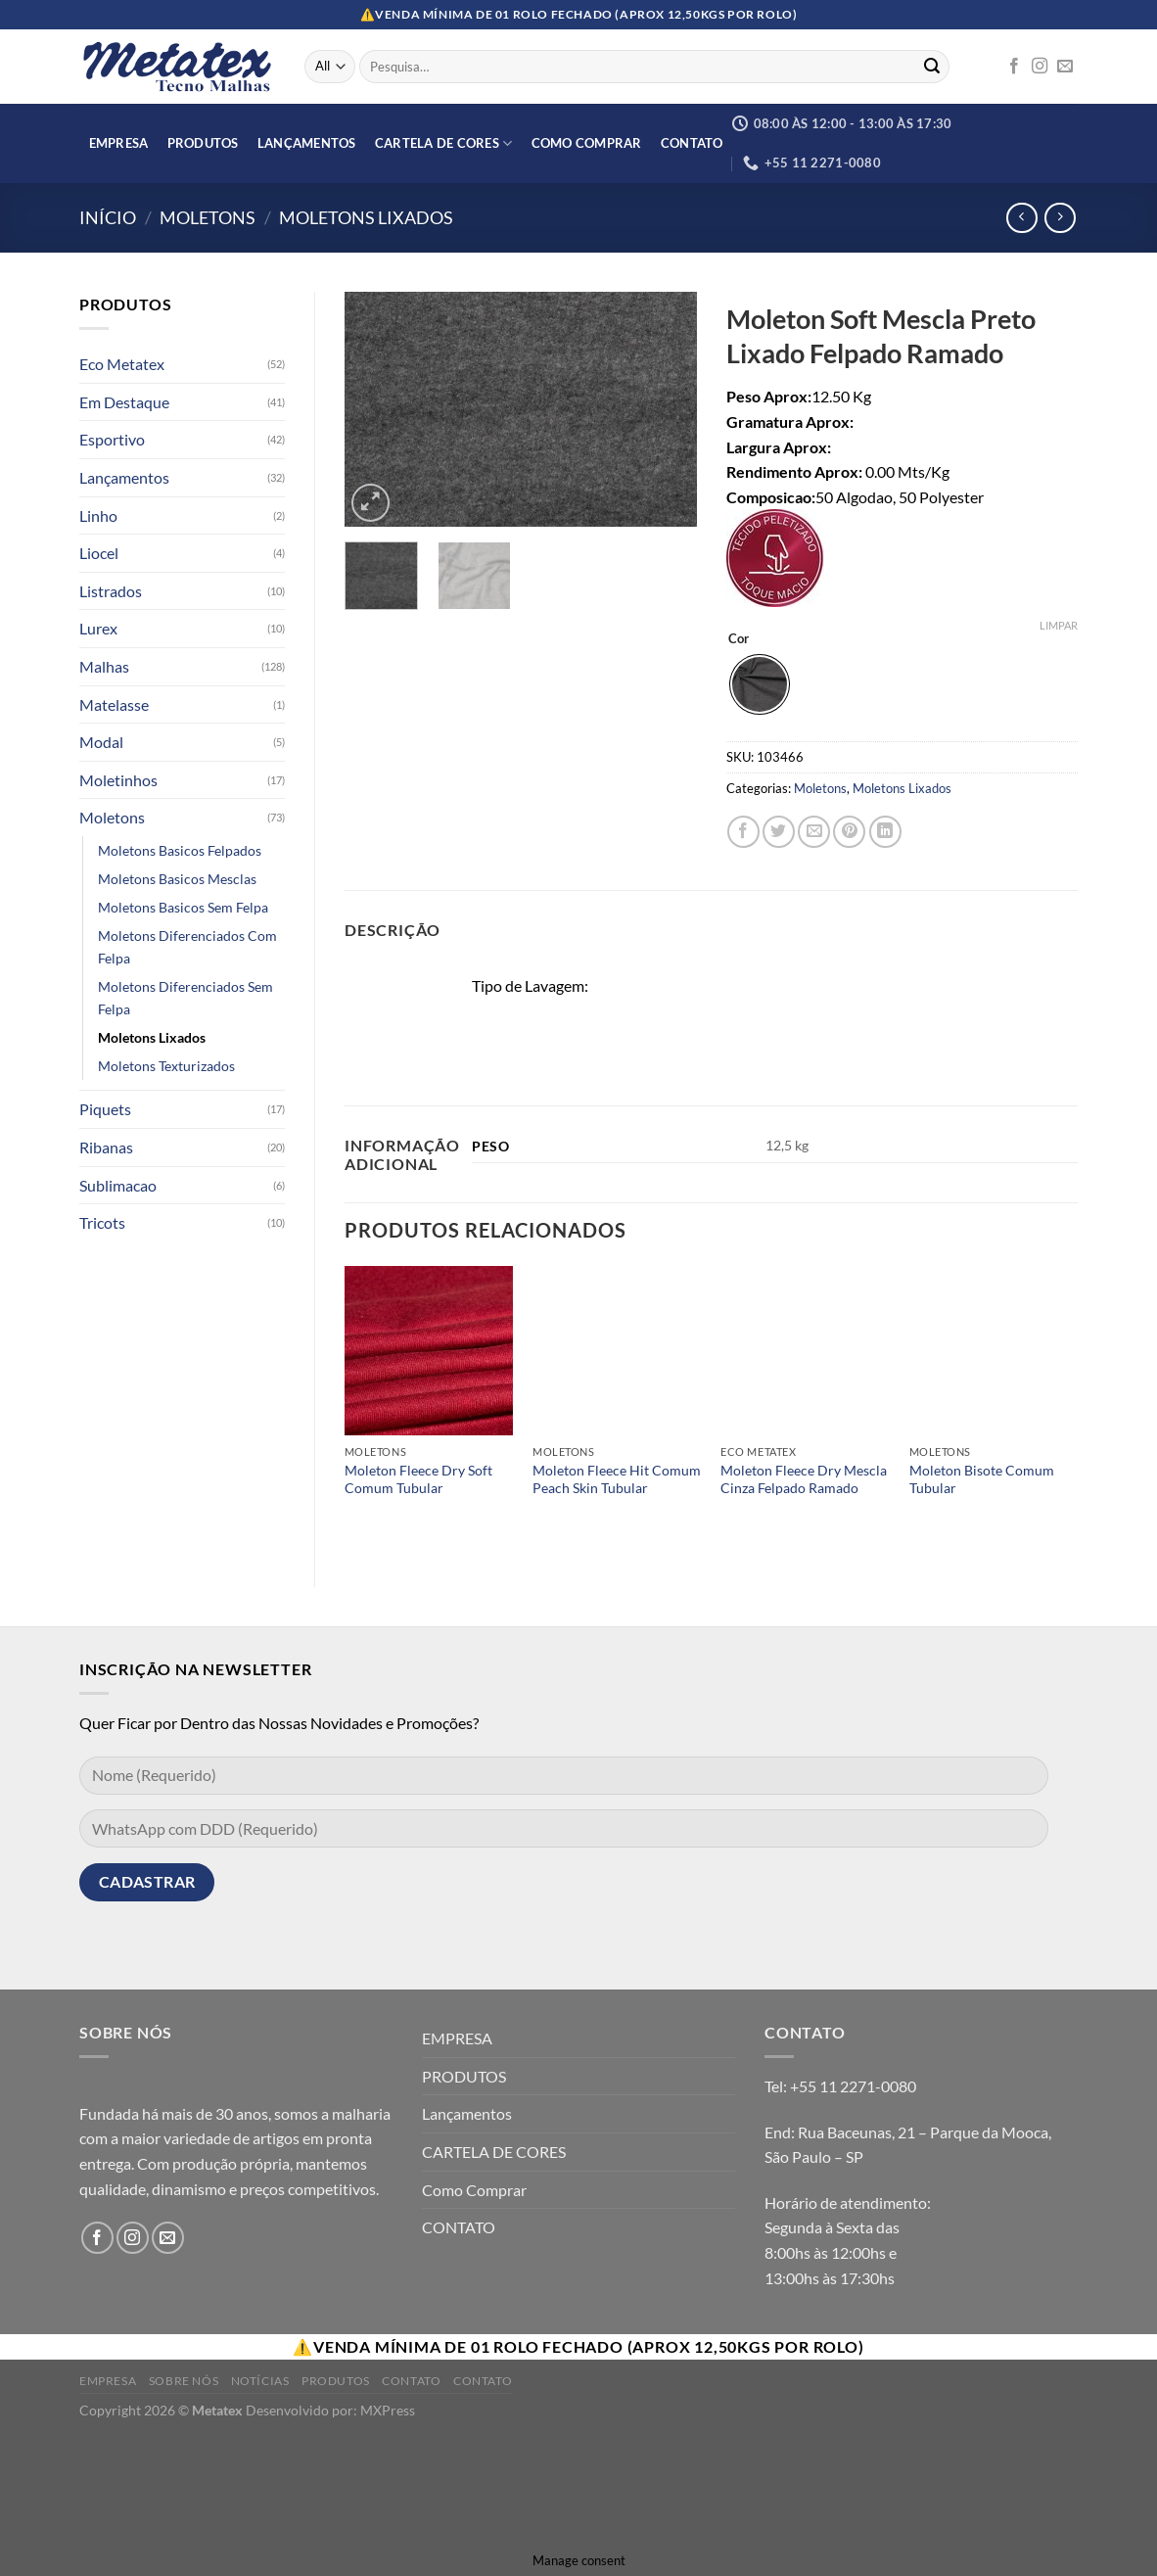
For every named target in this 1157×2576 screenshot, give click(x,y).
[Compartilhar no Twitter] (779, 832)
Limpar (1059, 625)
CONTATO (692, 143)
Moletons (207, 217)
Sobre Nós (184, 2380)
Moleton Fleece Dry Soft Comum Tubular (418, 1479)
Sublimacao (118, 1185)
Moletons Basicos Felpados (179, 850)
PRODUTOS (203, 143)
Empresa (107, 2380)
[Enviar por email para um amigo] (814, 832)
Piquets (105, 1109)
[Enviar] (932, 66)
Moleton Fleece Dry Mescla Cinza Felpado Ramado (803, 1479)
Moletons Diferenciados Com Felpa (187, 946)
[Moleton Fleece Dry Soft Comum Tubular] (429, 1350)
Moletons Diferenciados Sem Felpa (185, 997)
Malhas (104, 666)
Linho (98, 515)
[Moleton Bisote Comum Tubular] (994, 1350)
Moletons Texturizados (166, 1065)
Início (107, 217)
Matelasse (114, 704)
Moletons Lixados (366, 217)
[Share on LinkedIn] (885, 832)
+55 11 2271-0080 (853, 2086)
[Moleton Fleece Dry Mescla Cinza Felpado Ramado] (805, 1350)
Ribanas (106, 1147)
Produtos (335, 2380)
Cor (738, 639)
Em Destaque (124, 402)
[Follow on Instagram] (1039, 66)
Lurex (98, 628)
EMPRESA (119, 143)
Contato (411, 2380)
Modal (101, 741)
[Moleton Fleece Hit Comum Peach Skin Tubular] (617, 1350)
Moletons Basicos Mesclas (177, 878)
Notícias (260, 2380)
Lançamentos (306, 143)
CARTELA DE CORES (444, 143)
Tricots (102, 1222)
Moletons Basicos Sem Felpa (183, 907)
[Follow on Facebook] (1014, 66)
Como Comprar (587, 143)
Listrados (110, 591)
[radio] (759, 684)
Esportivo (112, 439)
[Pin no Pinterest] (849, 832)
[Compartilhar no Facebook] (743, 832)
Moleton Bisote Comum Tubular (981, 1479)
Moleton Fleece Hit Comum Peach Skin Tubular (616, 1479)
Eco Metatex (121, 363)
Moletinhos (118, 780)
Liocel (98, 552)
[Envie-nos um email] (1065, 66)
